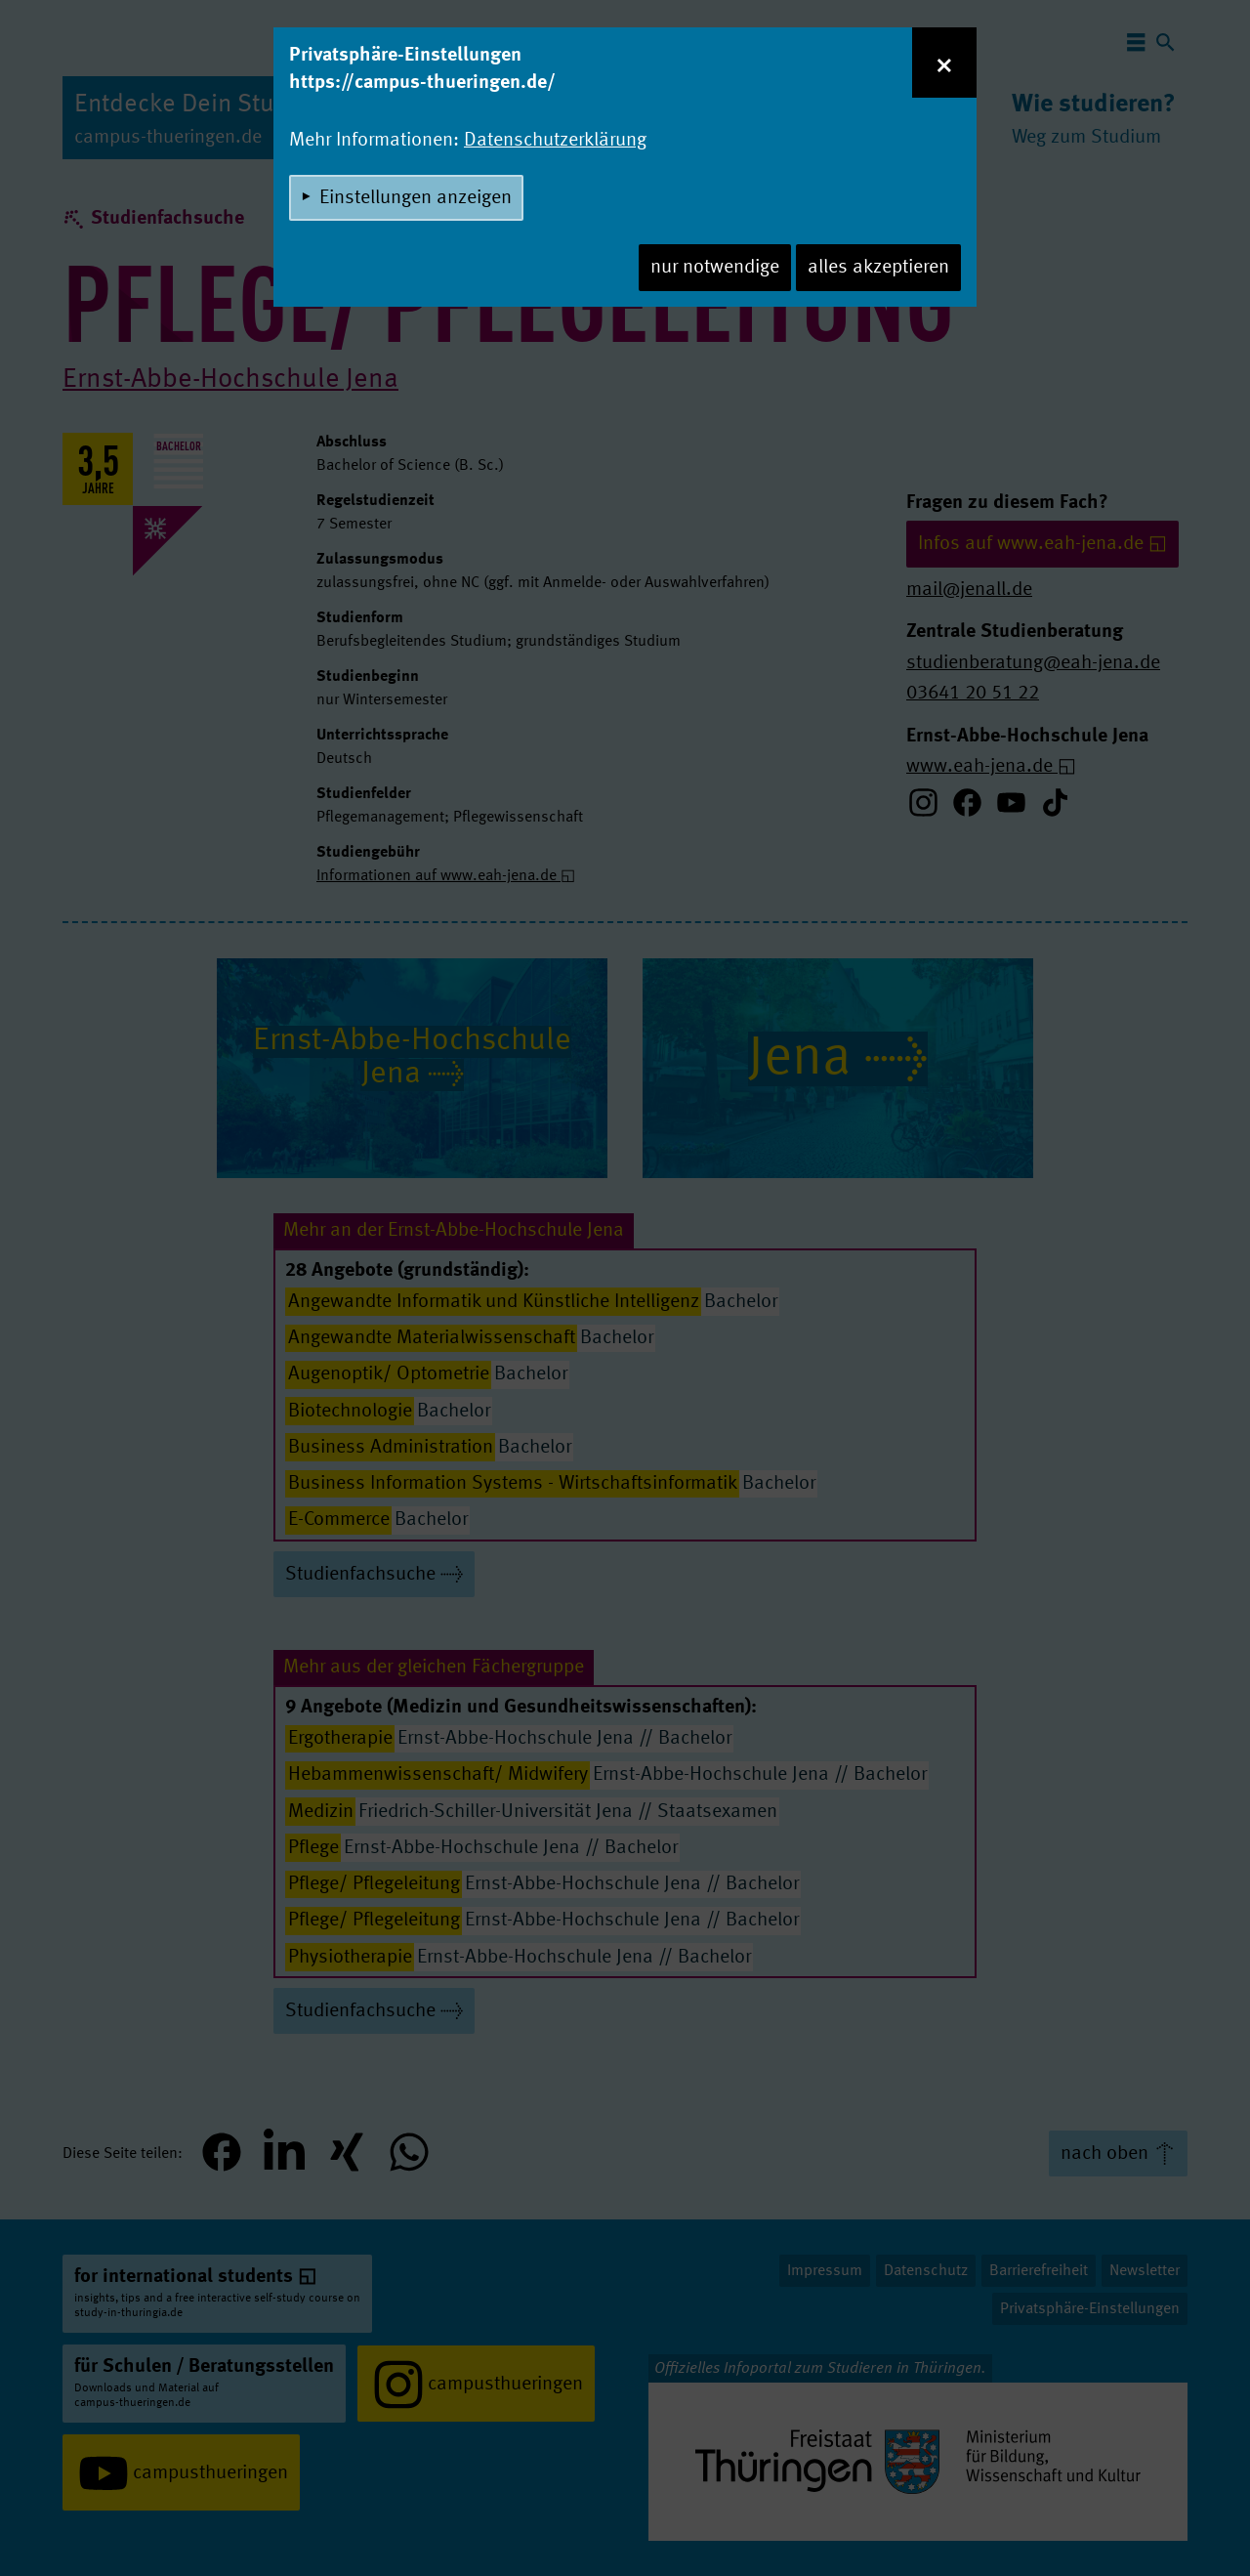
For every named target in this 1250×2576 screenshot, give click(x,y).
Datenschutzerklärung (555, 140)
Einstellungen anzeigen (415, 198)
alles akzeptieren (878, 267)
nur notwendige (714, 267)
